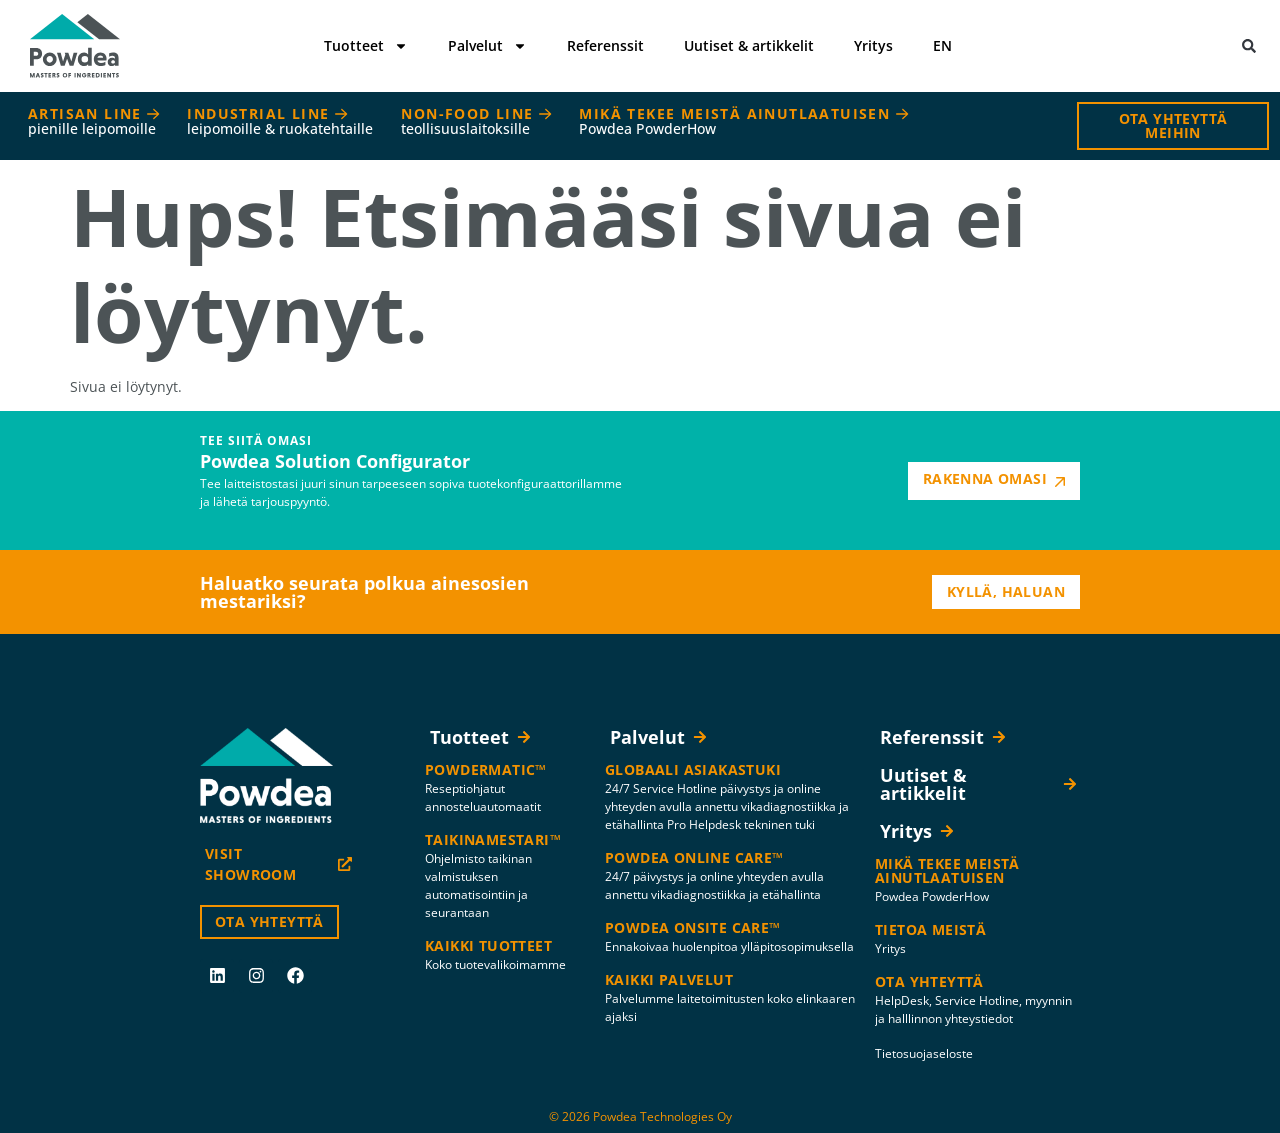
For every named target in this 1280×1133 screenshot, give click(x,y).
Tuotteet (366, 46)
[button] (1249, 46)
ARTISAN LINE (93, 121)
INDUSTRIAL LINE (280, 121)
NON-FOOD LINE (476, 121)
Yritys (873, 45)
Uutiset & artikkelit (749, 45)
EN (942, 45)
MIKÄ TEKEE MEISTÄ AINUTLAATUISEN (743, 121)
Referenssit (605, 45)
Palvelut (487, 46)
